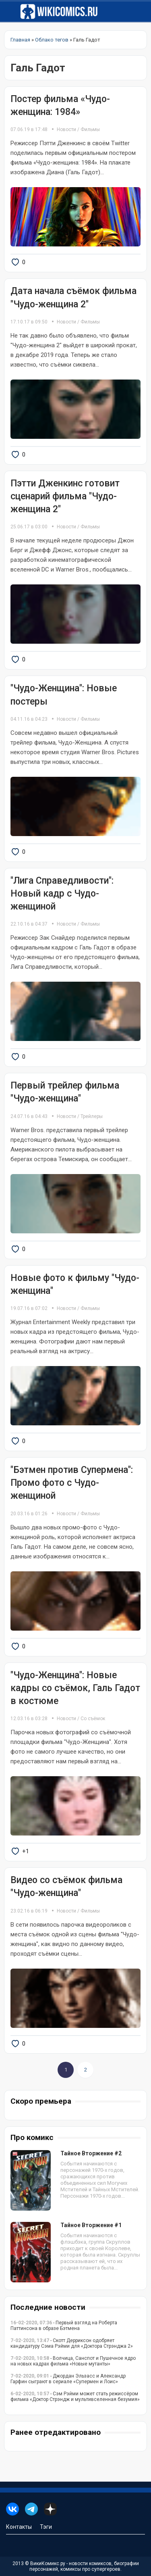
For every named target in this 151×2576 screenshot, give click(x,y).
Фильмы (90, 129)
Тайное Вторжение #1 (91, 2225)
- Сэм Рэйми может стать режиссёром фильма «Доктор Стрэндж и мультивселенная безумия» (75, 2396)
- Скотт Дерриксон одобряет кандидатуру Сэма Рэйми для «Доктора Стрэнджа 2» (71, 2343)
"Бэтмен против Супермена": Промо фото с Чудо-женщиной (71, 1482)
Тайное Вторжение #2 (91, 2153)
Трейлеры (92, 1116)
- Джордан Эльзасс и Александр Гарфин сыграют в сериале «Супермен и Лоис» (68, 2378)
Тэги (46, 2527)
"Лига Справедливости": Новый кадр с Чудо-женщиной (62, 893)
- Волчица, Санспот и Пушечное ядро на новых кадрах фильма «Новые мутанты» (73, 2361)
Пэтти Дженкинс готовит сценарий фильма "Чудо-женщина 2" (65, 496)
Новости (66, 129)
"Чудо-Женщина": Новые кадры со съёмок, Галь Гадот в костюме (75, 1688)
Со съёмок (93, 1718)
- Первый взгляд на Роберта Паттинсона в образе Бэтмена (63, 2325)
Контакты (19, 2527)
